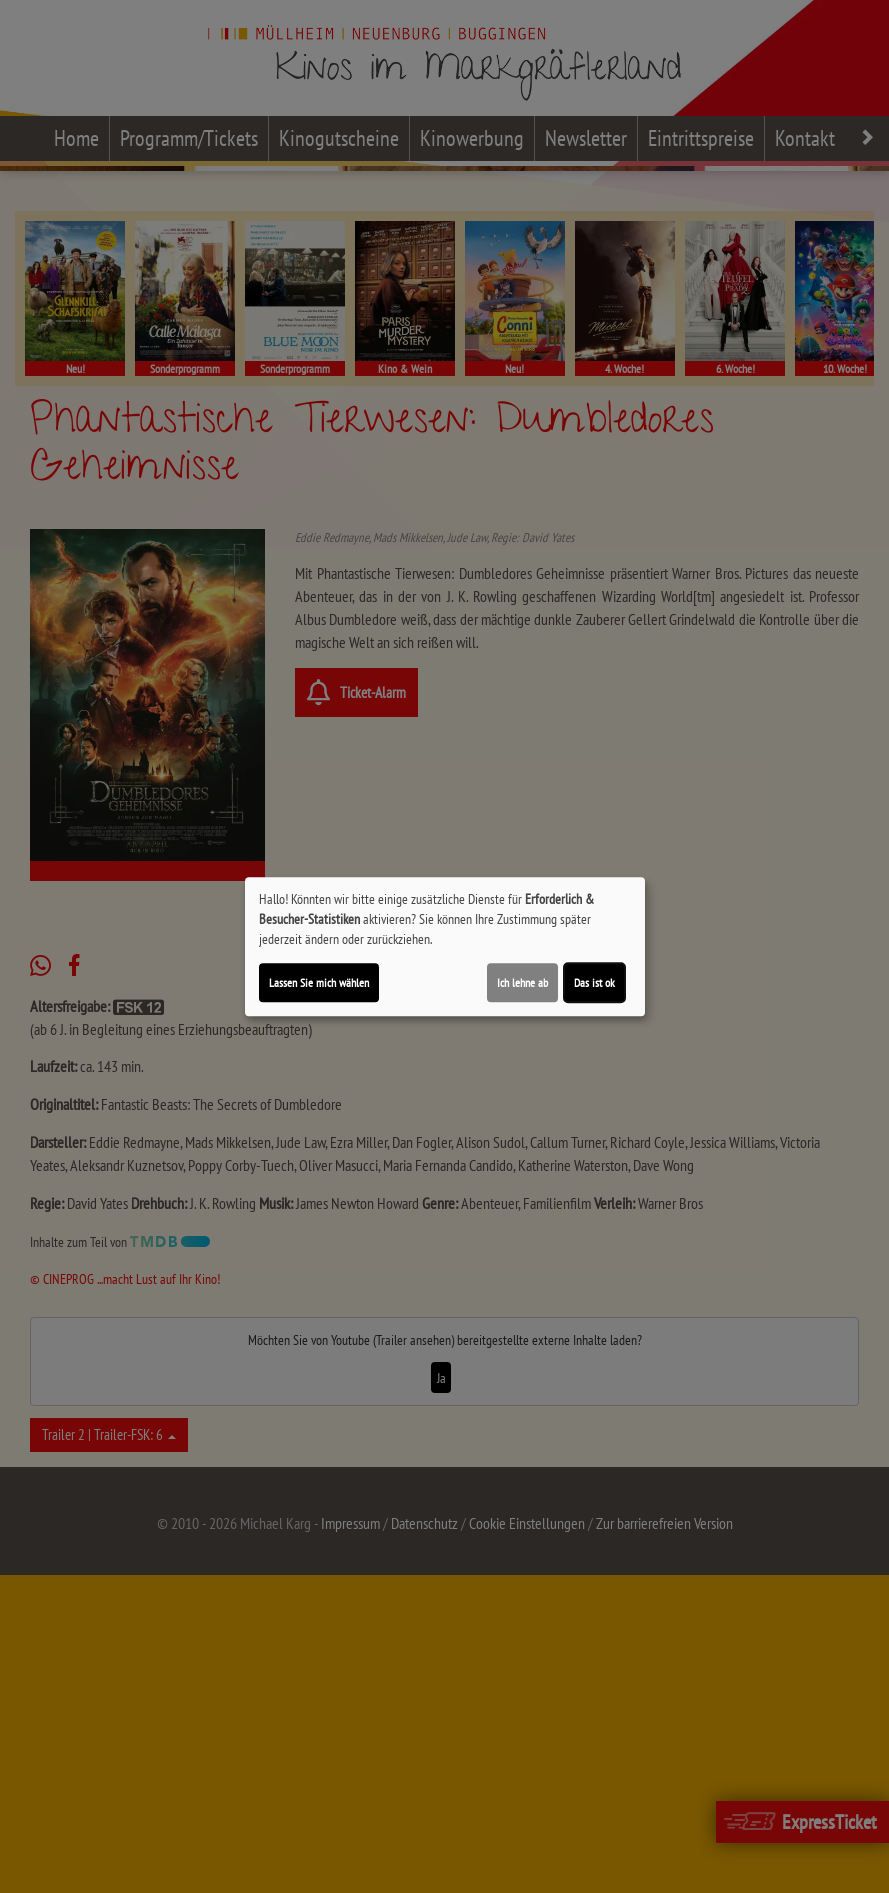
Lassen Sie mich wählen (319, 982)
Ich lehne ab (522, 982)
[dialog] (445, 947)
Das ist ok (594, 982)
